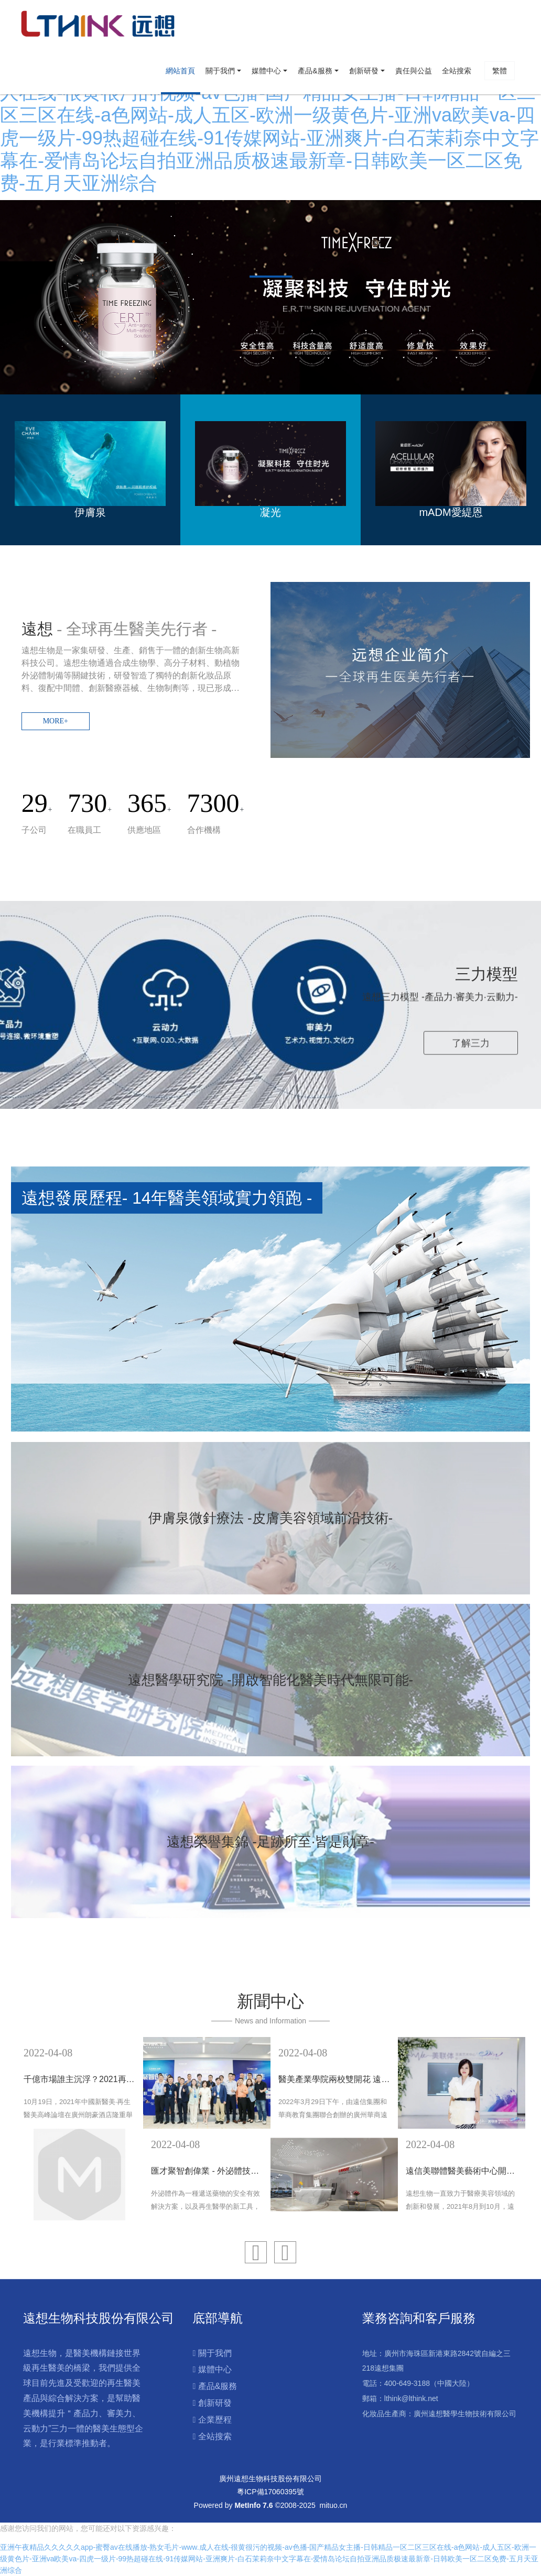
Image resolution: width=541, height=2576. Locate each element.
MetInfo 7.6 (253, 2505)
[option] (270, 297)
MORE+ (55, 721)
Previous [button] (21, 2128)
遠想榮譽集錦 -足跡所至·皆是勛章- (270, 1842)
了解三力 (471, 1042)
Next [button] (520, 2128)
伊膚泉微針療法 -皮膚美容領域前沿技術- (270, 1518)
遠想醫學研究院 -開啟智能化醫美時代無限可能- (271, 1680)
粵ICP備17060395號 (270, 2491)
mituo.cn (333, 2505)
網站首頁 (180, 71)
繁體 (499, 71)
